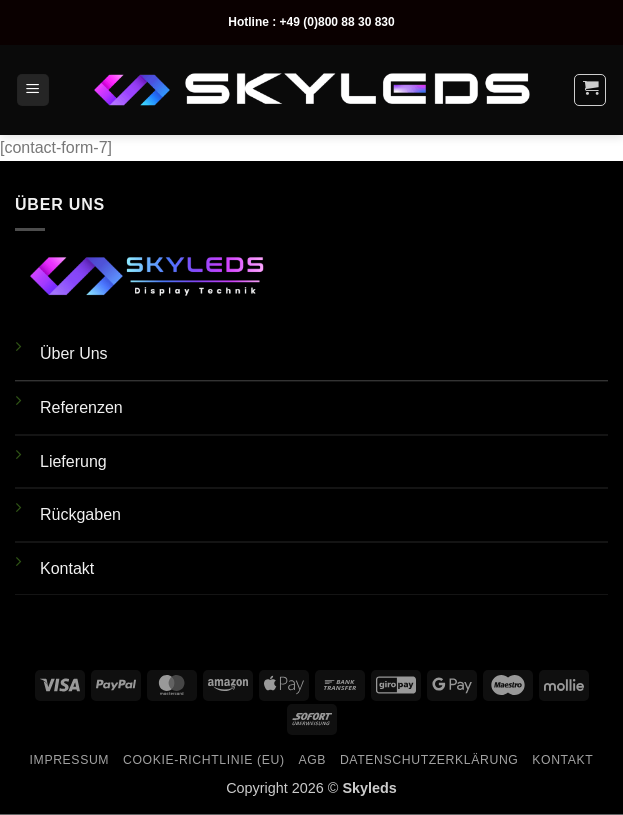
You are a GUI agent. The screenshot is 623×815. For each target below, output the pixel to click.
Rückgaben (80, 514)
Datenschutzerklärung (429, 760)
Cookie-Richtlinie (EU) (204, 760)
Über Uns (74, 353)
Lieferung (73, 461)
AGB (312, 760)
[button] (33, 90)
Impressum (70, 760)
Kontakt (67, 568)
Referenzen (81, 407)
